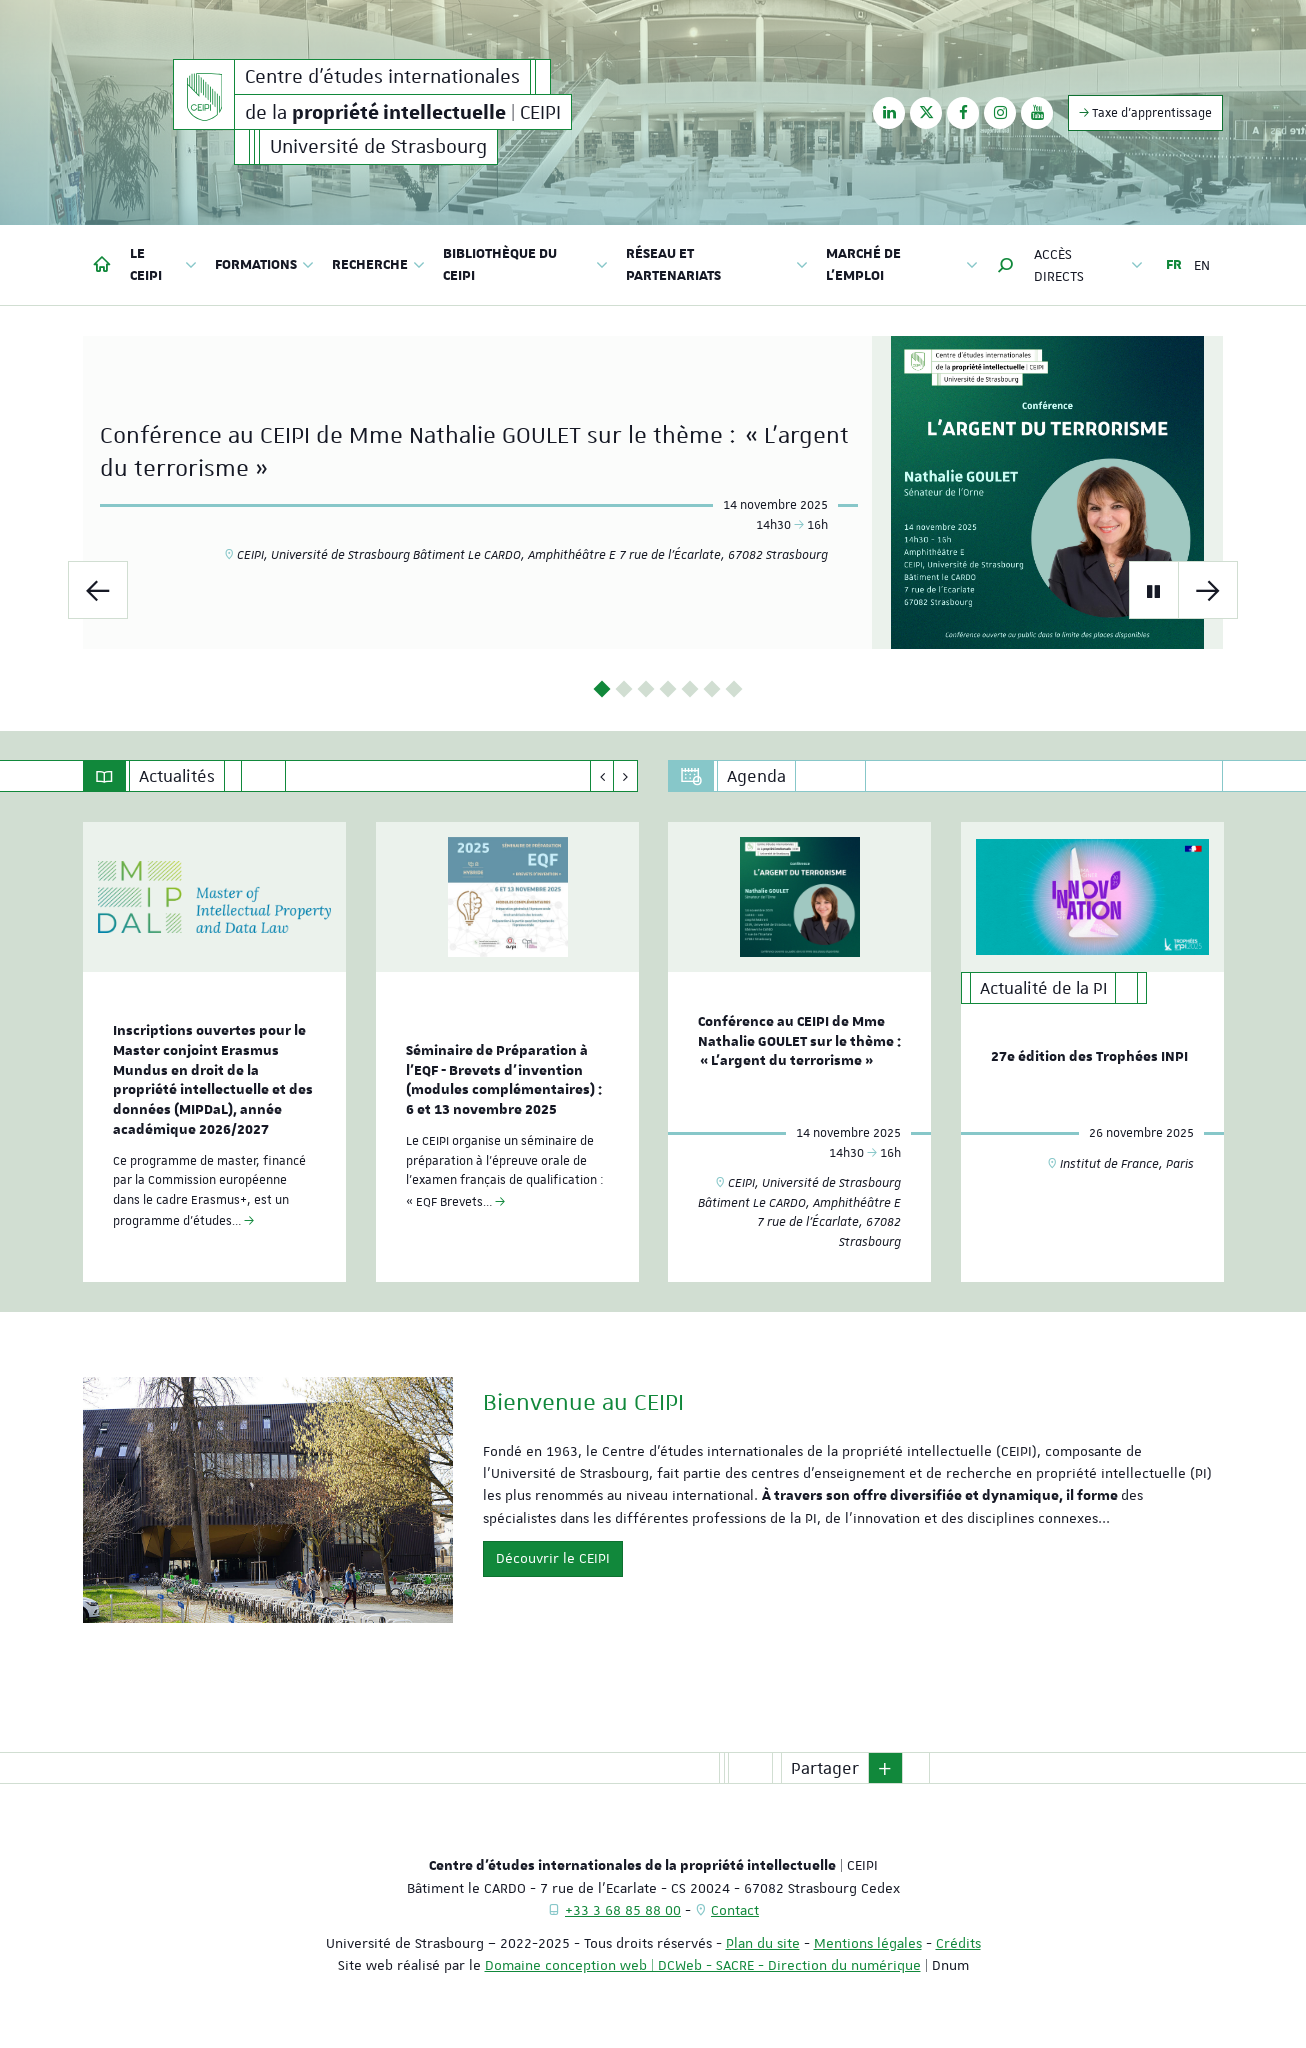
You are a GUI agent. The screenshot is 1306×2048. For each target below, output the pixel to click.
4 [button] (668, 689)
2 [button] (624, 689)
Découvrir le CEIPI (553, 1558)
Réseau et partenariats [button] (717, 265)
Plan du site (763, 1943)
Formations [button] (264, 265)
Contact (735, 1910)
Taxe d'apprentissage (1145, 112)
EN (1202, 265)
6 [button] (712, 689)
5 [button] (690, 689)
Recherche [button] (378, 265)
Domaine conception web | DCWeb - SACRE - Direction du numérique (703, 1965)
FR (1174, 265)
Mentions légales (868, 1943)
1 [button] (602, 689)
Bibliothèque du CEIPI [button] (525, 265)
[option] (653, 492)
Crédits (958, 1943)
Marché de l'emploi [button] (902, 265)
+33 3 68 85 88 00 (623, 1910)
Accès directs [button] (1088, 265)
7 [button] (734, 689)
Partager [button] (825, 1768)
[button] (1006, 265)
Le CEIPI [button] (163, 265)
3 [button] (646, 689)
